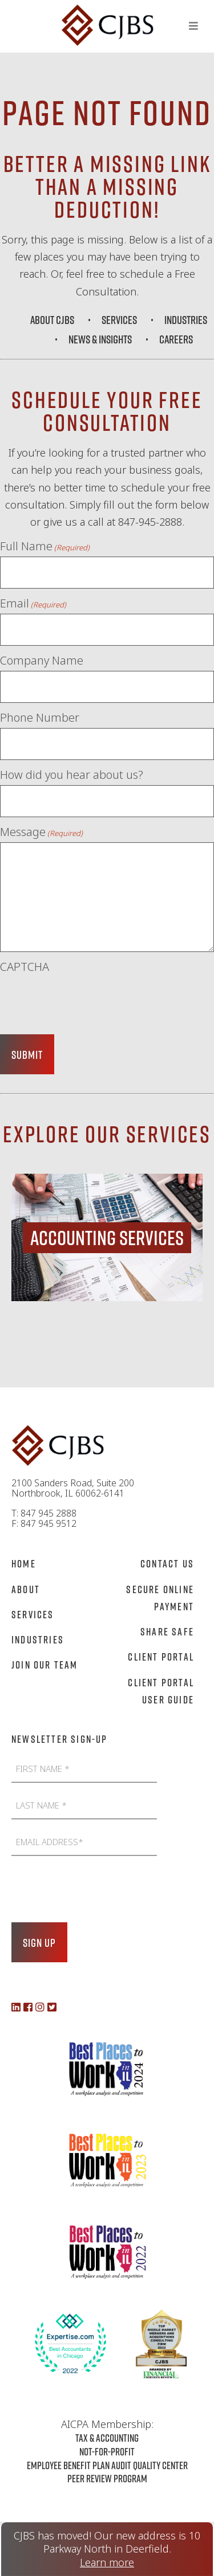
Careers (176, 339)
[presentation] (86, 999)
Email (33, 603)
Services (119, 319)
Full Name (45, 546)
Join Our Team (44, 1664)
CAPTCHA (24, 967)
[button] (107, 1237)
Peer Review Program (107, 2478)
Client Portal (161, 1656)
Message (41, 832)
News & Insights (100, 339)
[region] (107, 1237)
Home (23, 1563)
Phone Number (39, 717)
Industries (185, 319)
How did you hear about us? (71, 775)
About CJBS (52, 319)
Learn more (107, 2562)
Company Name (41, 660)
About (25, 1589)
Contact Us (167, 1563)
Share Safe (167, 1631)
